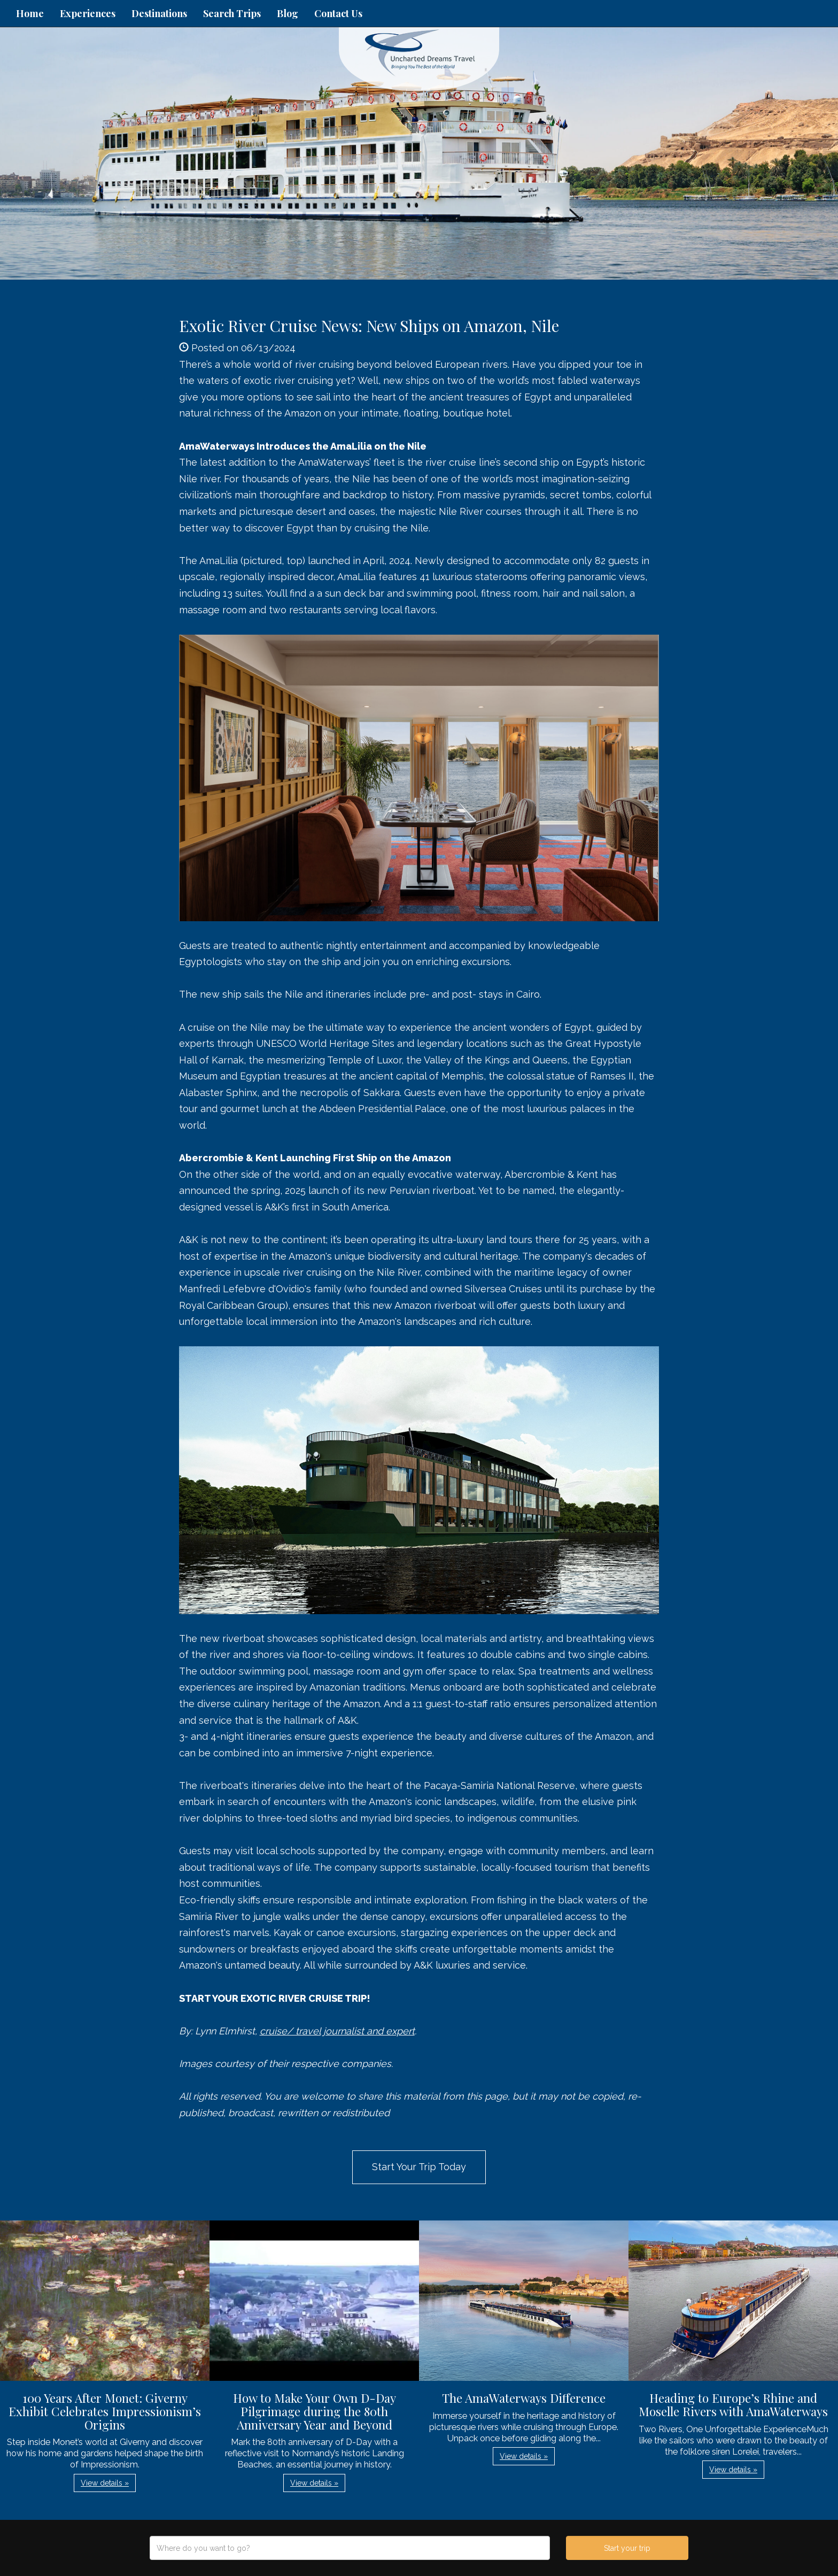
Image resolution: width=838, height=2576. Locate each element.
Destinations (159, 13)
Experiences (87, 13)
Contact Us (338, 13)
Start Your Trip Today (419, 2166)
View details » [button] (105, 2483)
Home (30, 13)
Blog (287, 13)
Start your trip (627, 2548)
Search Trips (232, 13)
